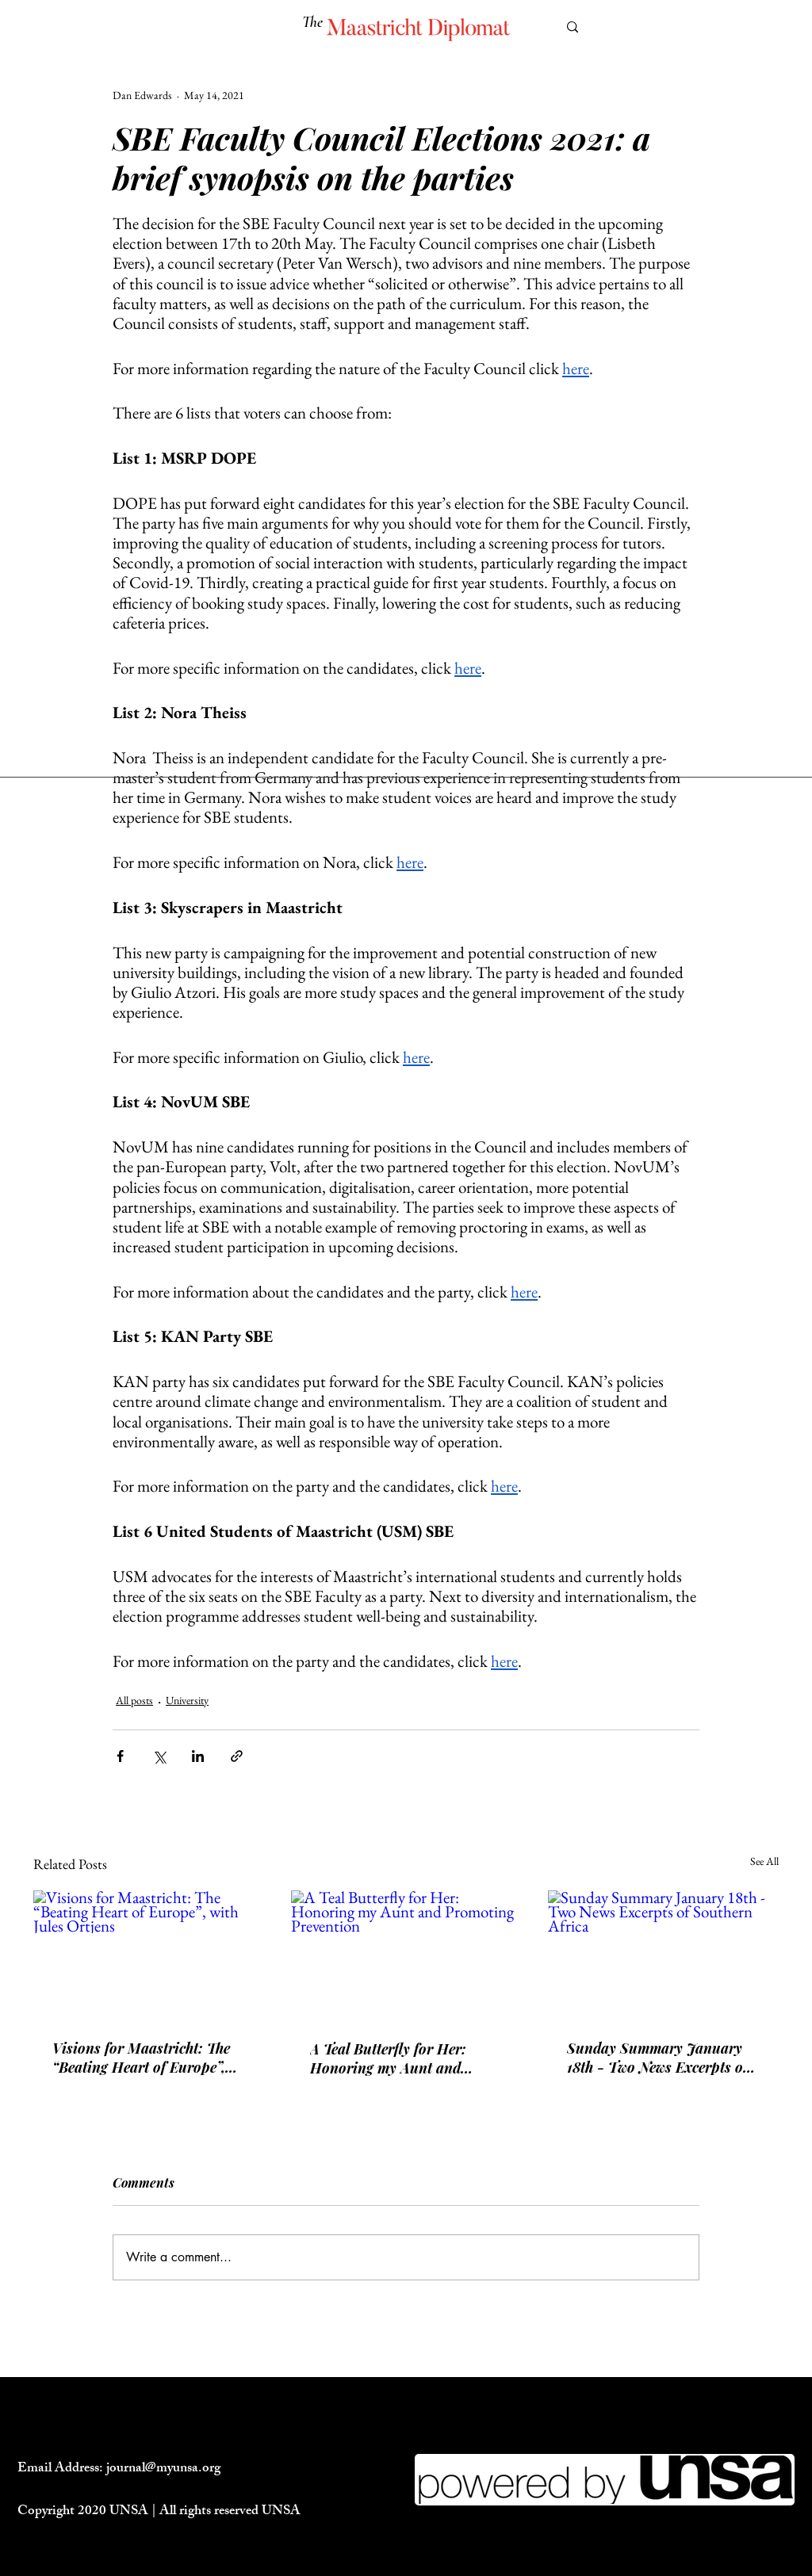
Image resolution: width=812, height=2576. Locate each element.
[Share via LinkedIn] (197, 1756)
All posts (134, 1700)
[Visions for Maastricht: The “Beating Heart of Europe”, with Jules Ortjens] (148, 1955)
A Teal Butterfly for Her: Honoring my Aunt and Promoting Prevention (388, 2058)
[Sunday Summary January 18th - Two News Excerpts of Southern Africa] (663, 1955)
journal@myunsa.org (163, 2469)
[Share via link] (236, 1756)
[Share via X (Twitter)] (159, 1756)
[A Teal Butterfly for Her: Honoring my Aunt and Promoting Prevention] (406, 1955)
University (187, 1700)
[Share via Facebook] (120, 1756)
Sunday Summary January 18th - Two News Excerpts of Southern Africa (657, 2058)
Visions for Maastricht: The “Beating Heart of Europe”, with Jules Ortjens (141, 2058)
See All (764, 1861)
